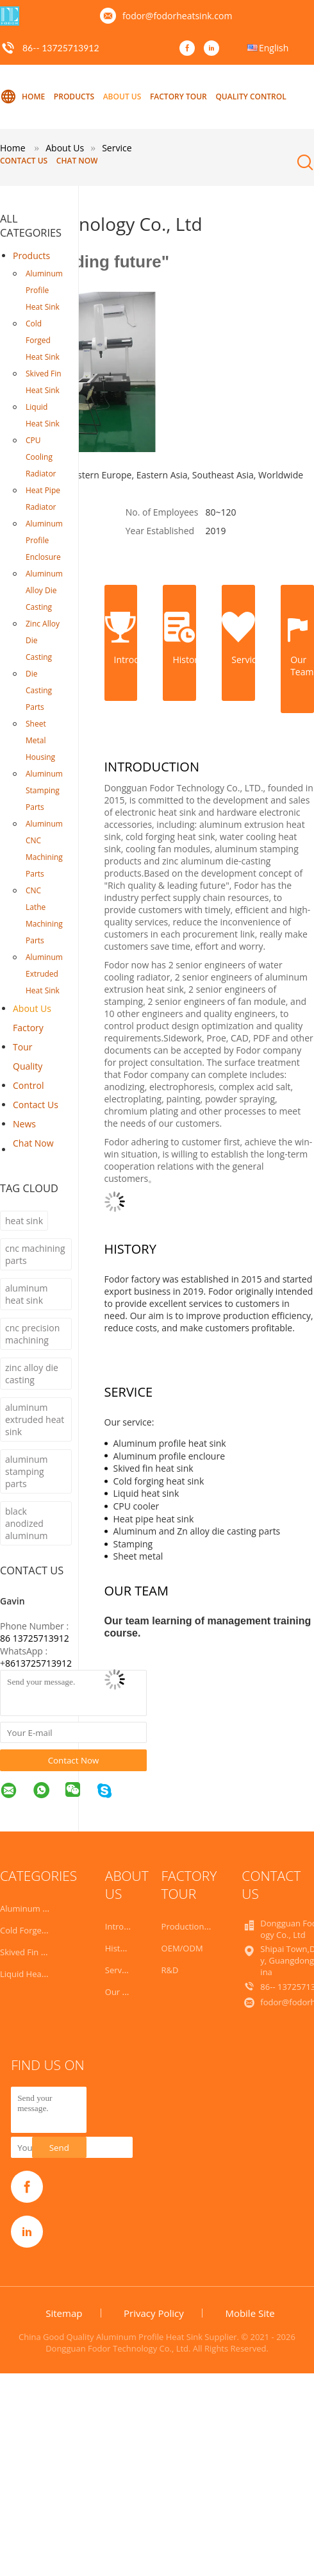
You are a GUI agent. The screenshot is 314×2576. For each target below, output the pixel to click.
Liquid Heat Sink (43, 415)
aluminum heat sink (26, 1294)
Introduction (129, 1926)
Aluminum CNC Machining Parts (44, 848)
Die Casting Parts (39, 690)
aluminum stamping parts (26, 1471)
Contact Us (23, 160)
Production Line (192, 1926)
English (273, 48)
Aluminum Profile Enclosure (44, 540)
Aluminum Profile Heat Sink (44, 290)
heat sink (24, 1221)
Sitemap (63, 2313)
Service (119, 1970)
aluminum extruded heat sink (34, 1419)
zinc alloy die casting (31, 1373)
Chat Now (77, 160)
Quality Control (250, 96)
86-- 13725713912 (60, 47)
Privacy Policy (154, 2313)
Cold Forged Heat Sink (43, 340)
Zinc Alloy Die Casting (43, 640)
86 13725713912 (34, 1638)
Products (74, 96)
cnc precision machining (32, 1334)
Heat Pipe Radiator (43, 498)
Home (22, 97)
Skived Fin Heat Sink (44, 382)
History (119, 1948)
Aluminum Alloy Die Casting (44, 590)
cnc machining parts (35, 1254)
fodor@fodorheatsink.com (177, 16)
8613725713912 (38, 1663)
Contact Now (73, 1760)
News (24, 1124)
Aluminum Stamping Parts (44, 790)
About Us (122, 96)
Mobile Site (249, 2313)
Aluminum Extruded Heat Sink (44, 974)
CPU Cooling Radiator (41, 457)
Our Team (124, 1992)
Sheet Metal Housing (40, 740)
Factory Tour (178, 96)
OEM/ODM (182, 1948)
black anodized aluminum (26, 1523)
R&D (170, 1970)
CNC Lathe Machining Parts (44, 915)
